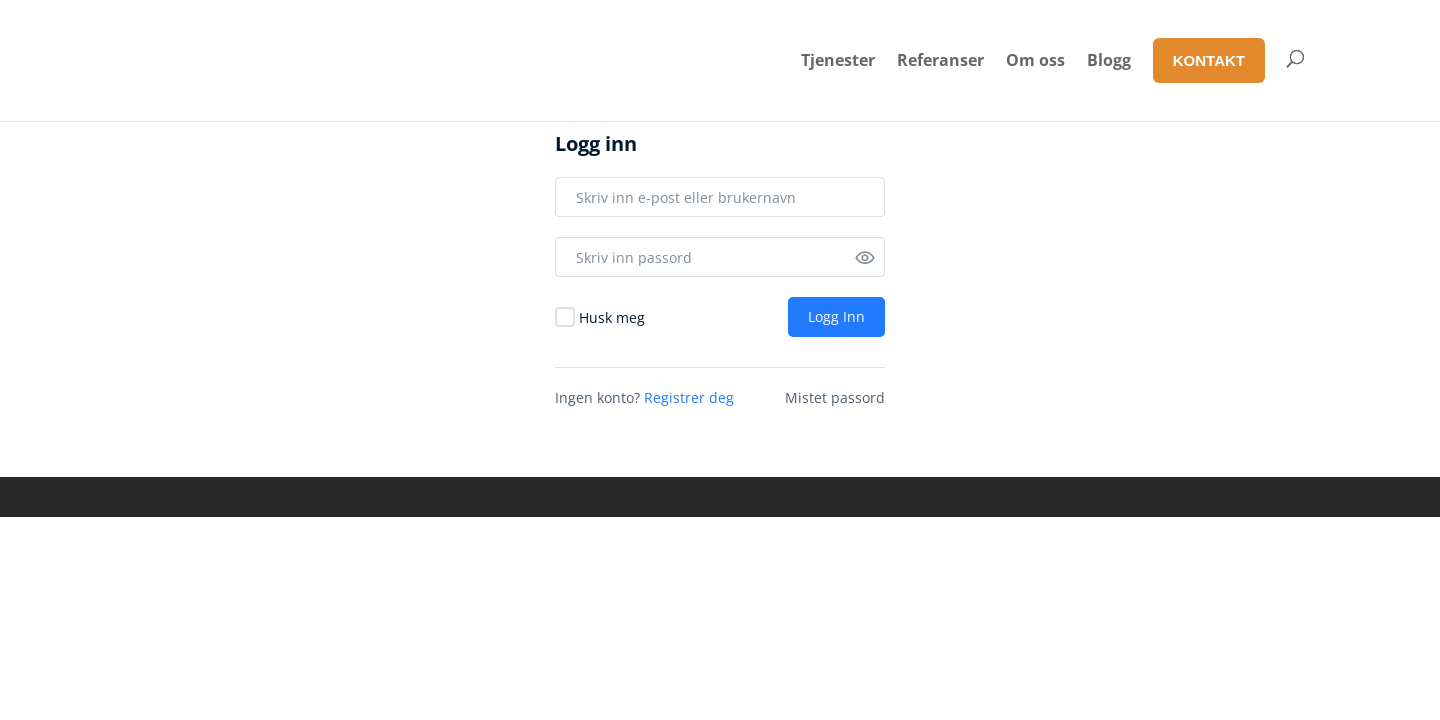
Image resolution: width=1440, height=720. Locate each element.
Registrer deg (689, 397)
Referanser (940, 60)
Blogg (1109, 60)
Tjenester (838, 60)
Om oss (1035, 60)
